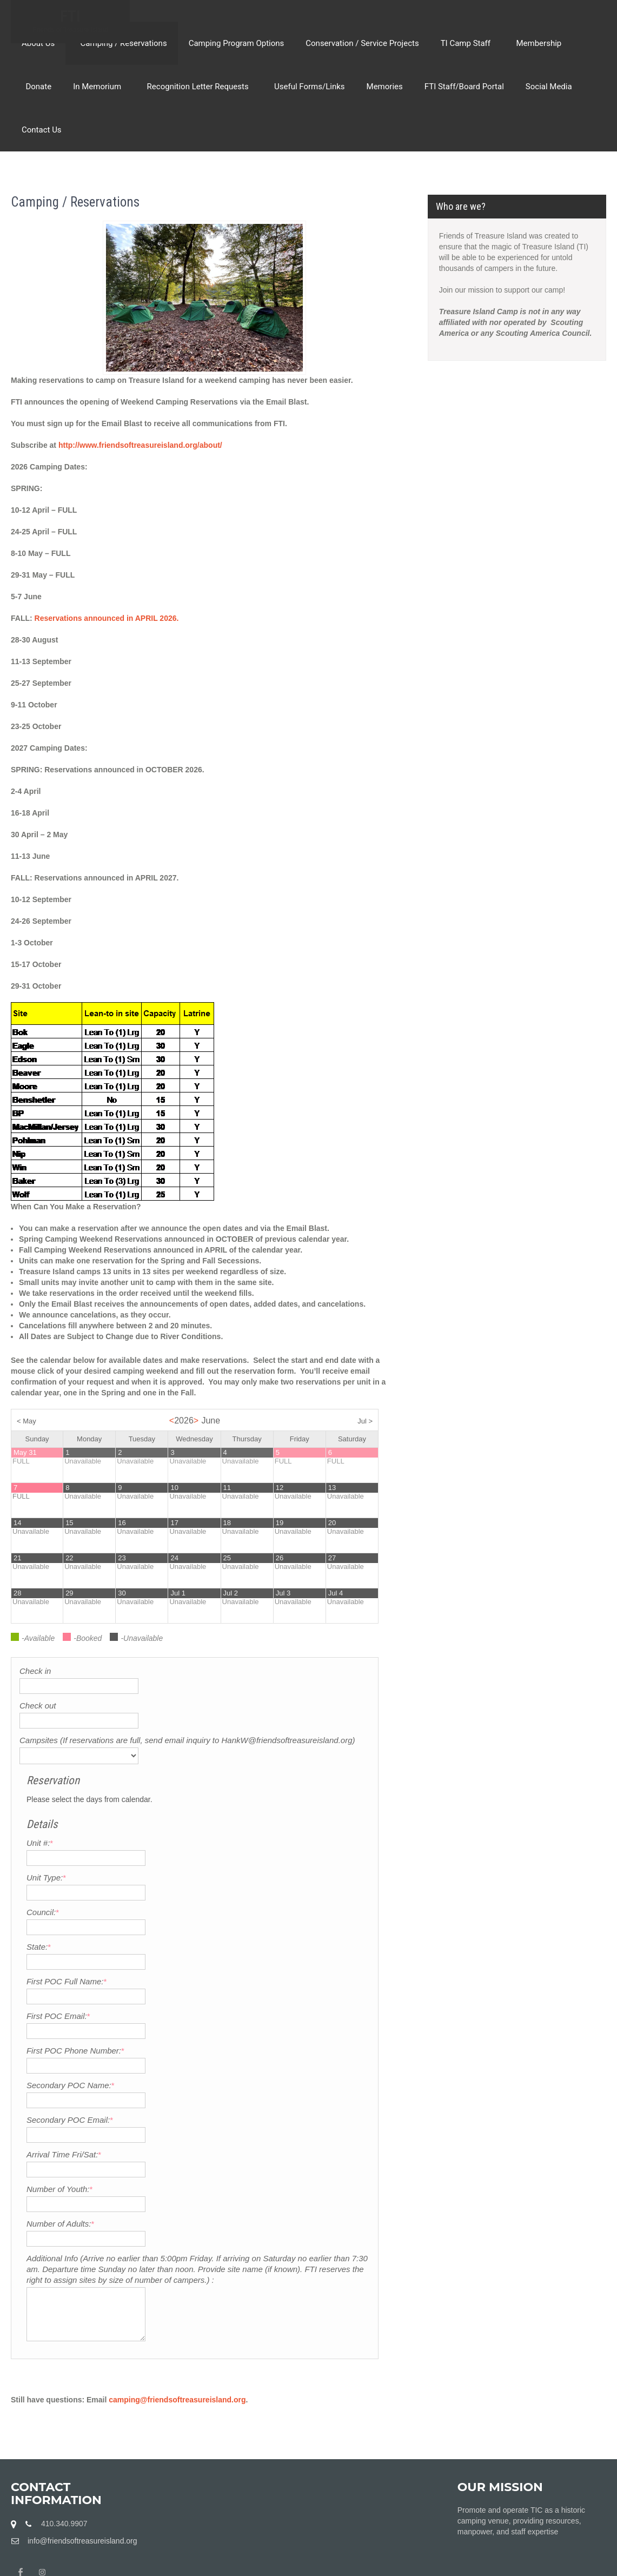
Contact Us (42, 130)
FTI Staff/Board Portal (464, 86)
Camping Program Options (236, 43)
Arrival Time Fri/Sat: (232, 2056)
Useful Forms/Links (307, 86)
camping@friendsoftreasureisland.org (177, 2333)
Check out (37, 1705)
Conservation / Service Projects (362, 43)
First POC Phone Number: (244, 1952)
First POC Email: (226, 1917)
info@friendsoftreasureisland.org (82, 2475)
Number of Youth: (228, 2090)
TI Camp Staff (465, 43)
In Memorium (99, 86)
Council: (211, 1813)
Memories (385, 86)
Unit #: (208, 1744)
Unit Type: (214, 1779)
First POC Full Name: (235, 1883)
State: (207, 1848)
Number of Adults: (228, 2125)
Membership (536, 43)
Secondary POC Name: (239, 1986)
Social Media (549, 86)
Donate (36, 86)
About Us (38, 43)
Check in (35, 1671)
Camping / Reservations (121, 43)
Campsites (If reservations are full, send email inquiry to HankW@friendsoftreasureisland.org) (101, 1751)
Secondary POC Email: (238, 2021)
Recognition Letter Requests (198, 86)
